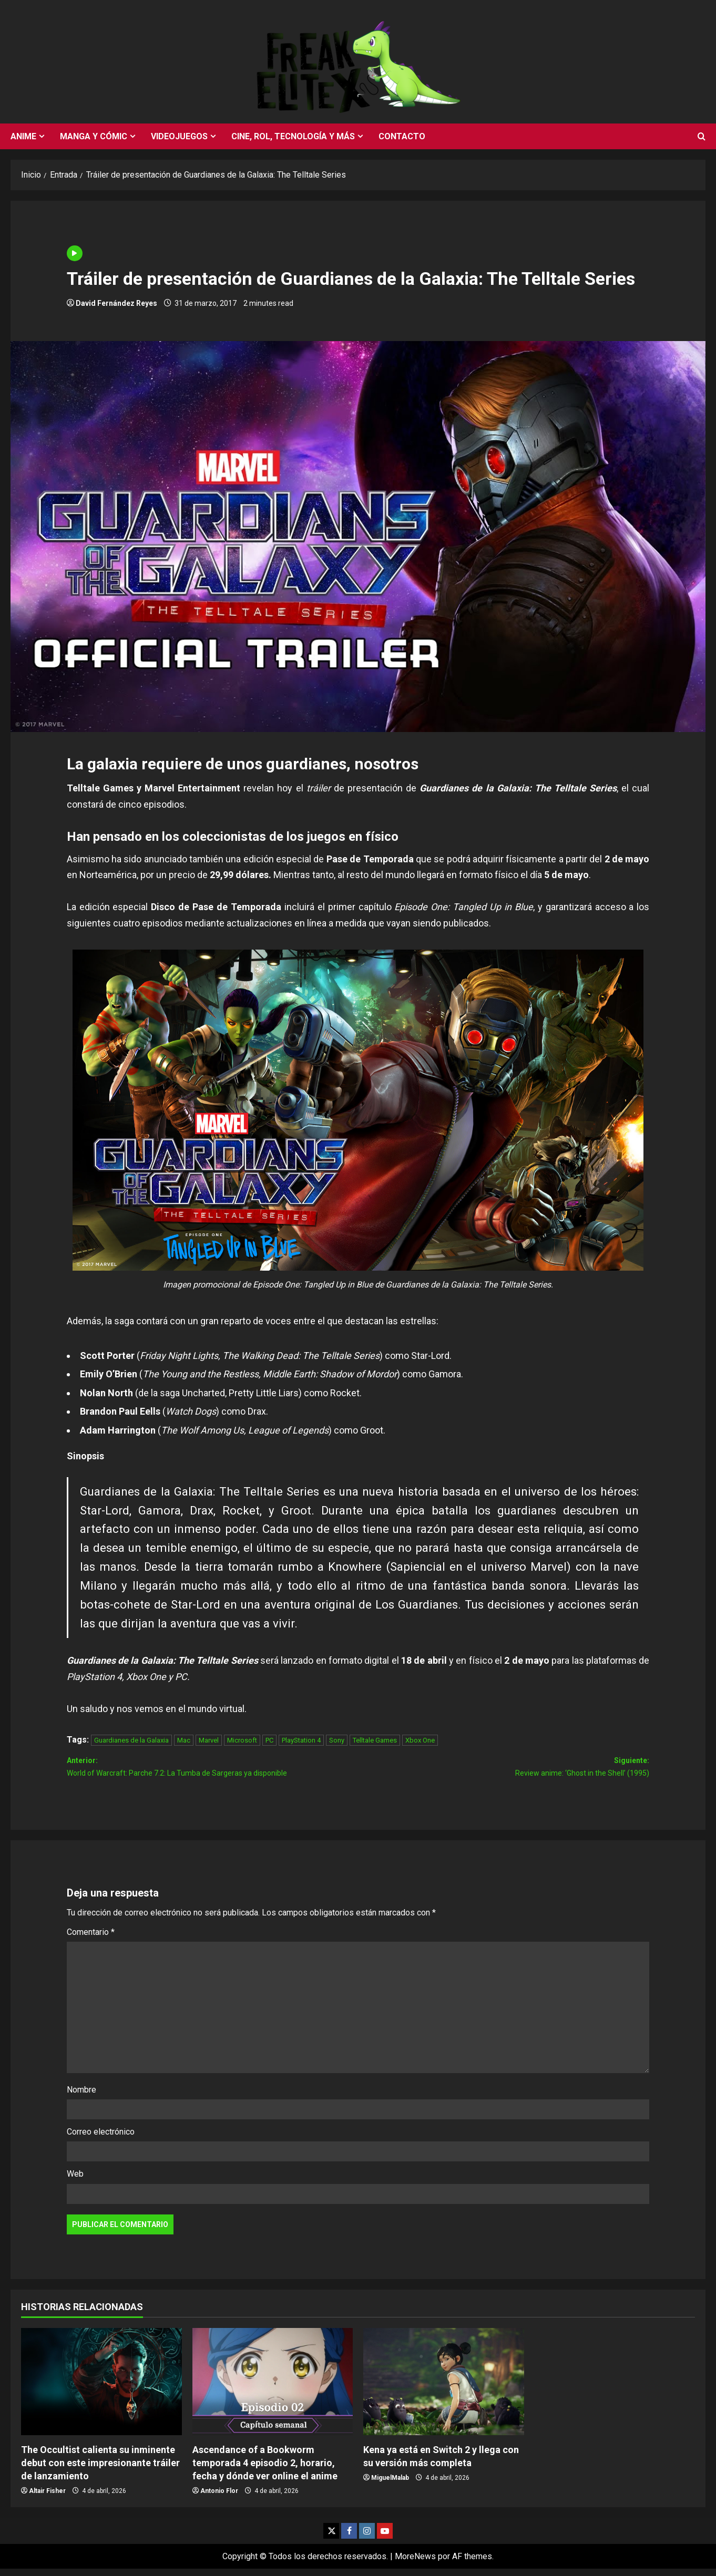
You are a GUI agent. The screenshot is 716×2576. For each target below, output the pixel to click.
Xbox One (420, 1740)
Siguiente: (503, 1772)
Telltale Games (375, 1740)
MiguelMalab (390, 2485)
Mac (183, 1740)
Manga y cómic (93, 136)
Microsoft (242, 1740)
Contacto (402, 136)
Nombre (81, 2097)
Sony (336, 1740)
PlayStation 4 (301, 1740)
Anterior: (212, 1772)
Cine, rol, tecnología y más (293, 136)
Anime (23, 136)
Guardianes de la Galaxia (131, 1740)
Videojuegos (179, 136)
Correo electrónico (101, 2139)
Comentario (91, 1939)
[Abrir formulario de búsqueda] (701, 136)
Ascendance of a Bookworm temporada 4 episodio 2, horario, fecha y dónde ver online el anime (264, 2469)
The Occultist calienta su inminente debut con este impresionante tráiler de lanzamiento (100, 2469)
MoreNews (415, 2563)
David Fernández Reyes (116, 303)
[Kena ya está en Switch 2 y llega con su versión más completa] (443, 2389)
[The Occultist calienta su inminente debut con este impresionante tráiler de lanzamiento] (101, 2389)
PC (269, 1740)
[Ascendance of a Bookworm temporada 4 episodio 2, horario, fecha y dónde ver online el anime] (272, 2389)
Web (75, 2181)
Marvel (209, 1740)
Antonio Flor (219, 2498)
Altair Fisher (47, 2498)
